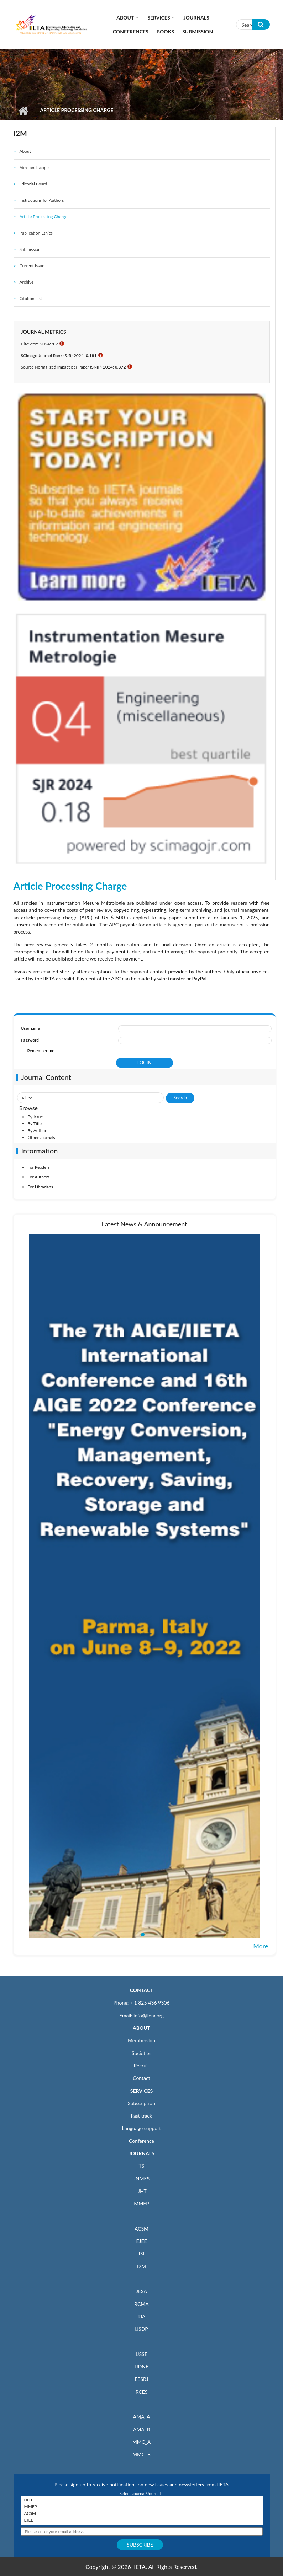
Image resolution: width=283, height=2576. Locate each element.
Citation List (30, 298)
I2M (141, 2266)
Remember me (40, 1050)
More (260, 1946)
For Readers (39, 1167)
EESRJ (141, 2379)
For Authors (39, 1176)
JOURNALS (141, 2153)
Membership (141, 2040)
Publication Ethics (35, 233)
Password (30, 1040)
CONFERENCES (130, 31)
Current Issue (31, 265)
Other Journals (41, 1137)
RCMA (141, 2304)
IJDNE (141, 2366)
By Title (35, 1123)
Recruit (142, 2066)
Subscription (141, 2103)
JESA (141, 2291)
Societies (141, 2053)
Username (30, 1028)
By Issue (35, 1116)
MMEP (141, 2203)
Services (158, 18)
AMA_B (141, 2429)
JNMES (141, 2179)
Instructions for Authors (41, 200)
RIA (141, 2316)
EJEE (141, 2241)
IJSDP (141, 2329)
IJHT (141, 2191)
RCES (142, 2392)
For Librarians (40, 1186)
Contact (141, 2078)
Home (23, 111)
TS (142, 2166)
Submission (197, 31)
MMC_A (141, 2442)
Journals (196, 18)
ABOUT (141, 2028)
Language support (141, 2128)
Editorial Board (33, 184)
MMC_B (141, 2454)
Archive (26, 282)
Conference (141, 2141)
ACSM (141, 2229)
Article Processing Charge (43, 216)
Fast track (141, 2116)
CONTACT (141, 1990)
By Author (37, 1130)
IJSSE (141, 2354)
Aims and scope (33, 167)
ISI (141, 2253)
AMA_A (141, 2417)
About (125, 18)
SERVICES (141, 2091)
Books (165, 31)
